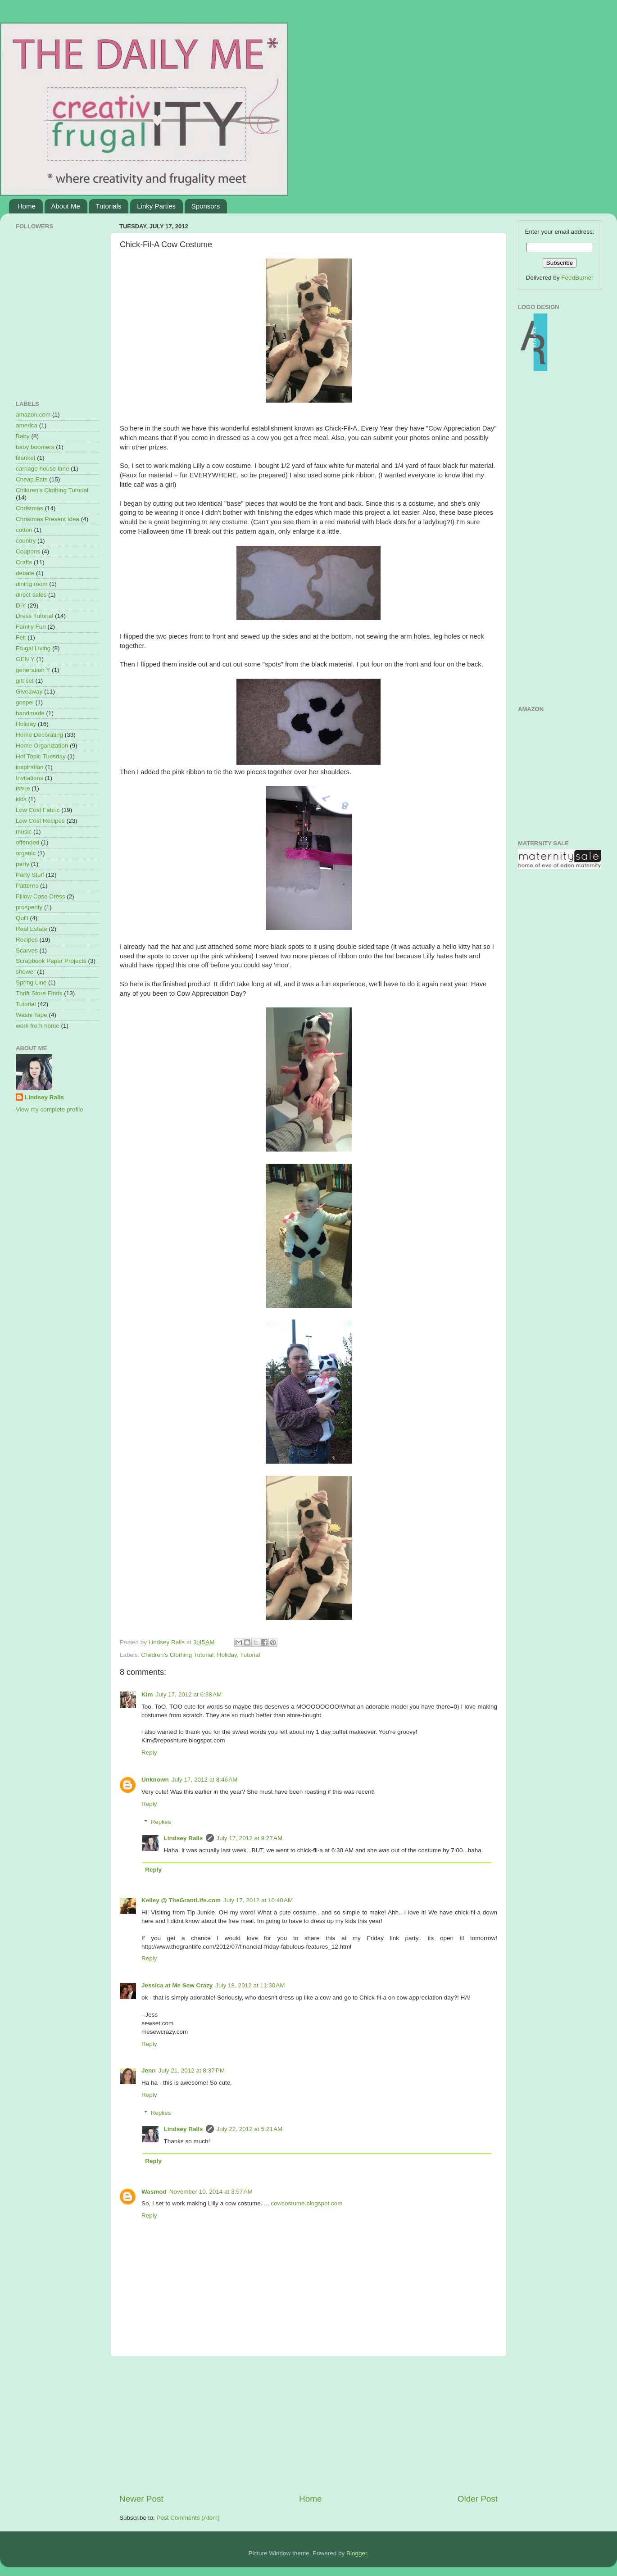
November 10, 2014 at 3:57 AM (211, 2191)
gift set (25, 680)
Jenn (148, 2070)
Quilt (22, 918)
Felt (21, 637)
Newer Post (141, 2498)
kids (21, 799)
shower (26, 971)
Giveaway (29, 691)
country (26, 540)
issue (23, 788)
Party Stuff (30, 874)
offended (27, 842)
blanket (26, 457)
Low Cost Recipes (40, 820)
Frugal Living (33, 648)
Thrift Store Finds (39, 993)
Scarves (27, 950)
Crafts (24, 562)
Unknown (155, 1779)
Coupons (28, 551)
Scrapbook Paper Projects (51, 960)
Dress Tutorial (34, 615)
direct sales (31, 594)
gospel (25, 702)
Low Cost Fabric (38, 810)
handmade (30, 713)
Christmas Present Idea (47, 519)
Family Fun (31, 626)
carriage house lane (42, 468)
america (26, 425)
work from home (37, 1025)
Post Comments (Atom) (188, 2517)
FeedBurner (577, 277)
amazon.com (33, 414)
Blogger (356, 2553)
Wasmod (154, 2191)
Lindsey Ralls (183, 1838)
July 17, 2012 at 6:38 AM (189, 1694)
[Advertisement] (308, 2424)
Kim (147, 1694)
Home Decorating (39, 734)
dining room (32, 584)
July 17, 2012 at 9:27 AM (250, 1838)
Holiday (227, 1654)
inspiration (30, 767)
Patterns (27, 885)
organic (26, 853)
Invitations (29, 778)
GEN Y (25, 659)
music (24, 831)
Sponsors (205, 206)
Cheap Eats (32, 479)
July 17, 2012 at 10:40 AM (258, 1900)
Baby (23, 436)
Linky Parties (156, 206)
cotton (24, 529)
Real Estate (31, 928)
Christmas (29, 508)
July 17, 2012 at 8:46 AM (205, 1779)
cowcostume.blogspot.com (306, 2203)
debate (25, 573)
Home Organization (42, 745)
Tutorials (108, 206)
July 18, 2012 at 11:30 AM (250, 1985)
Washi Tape (31, 1014)
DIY (21, 605)
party (22, 864)
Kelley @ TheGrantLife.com (181, 1900)
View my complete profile (49, 1109)
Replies (161, 1822)
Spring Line (31, 982)
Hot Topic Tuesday (41, 756)
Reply (149, 1752)
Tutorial (250, 1654)
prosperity (29, 907)
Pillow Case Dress (40, 896)
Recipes (27, 939)
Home (27, 206)
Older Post (478, 2498)
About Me (65, 206)
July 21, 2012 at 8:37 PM (192, 2070)
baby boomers (35, 447)
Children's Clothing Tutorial (177, 1654)
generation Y (33, 670)
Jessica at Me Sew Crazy (177, 1985)
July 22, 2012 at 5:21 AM (250, 2129)
